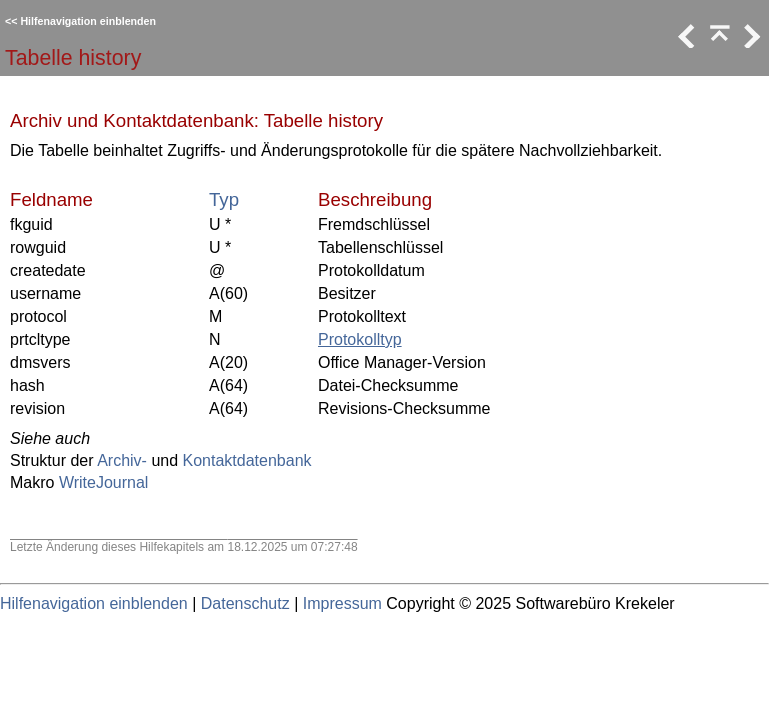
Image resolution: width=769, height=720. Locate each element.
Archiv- (122, 460)
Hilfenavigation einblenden (88, 21)
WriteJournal (104, 482)
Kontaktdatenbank (247, 460)
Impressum (342, 603)
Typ (224, 199)
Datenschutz (245, 603)
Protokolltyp (360, 339)
